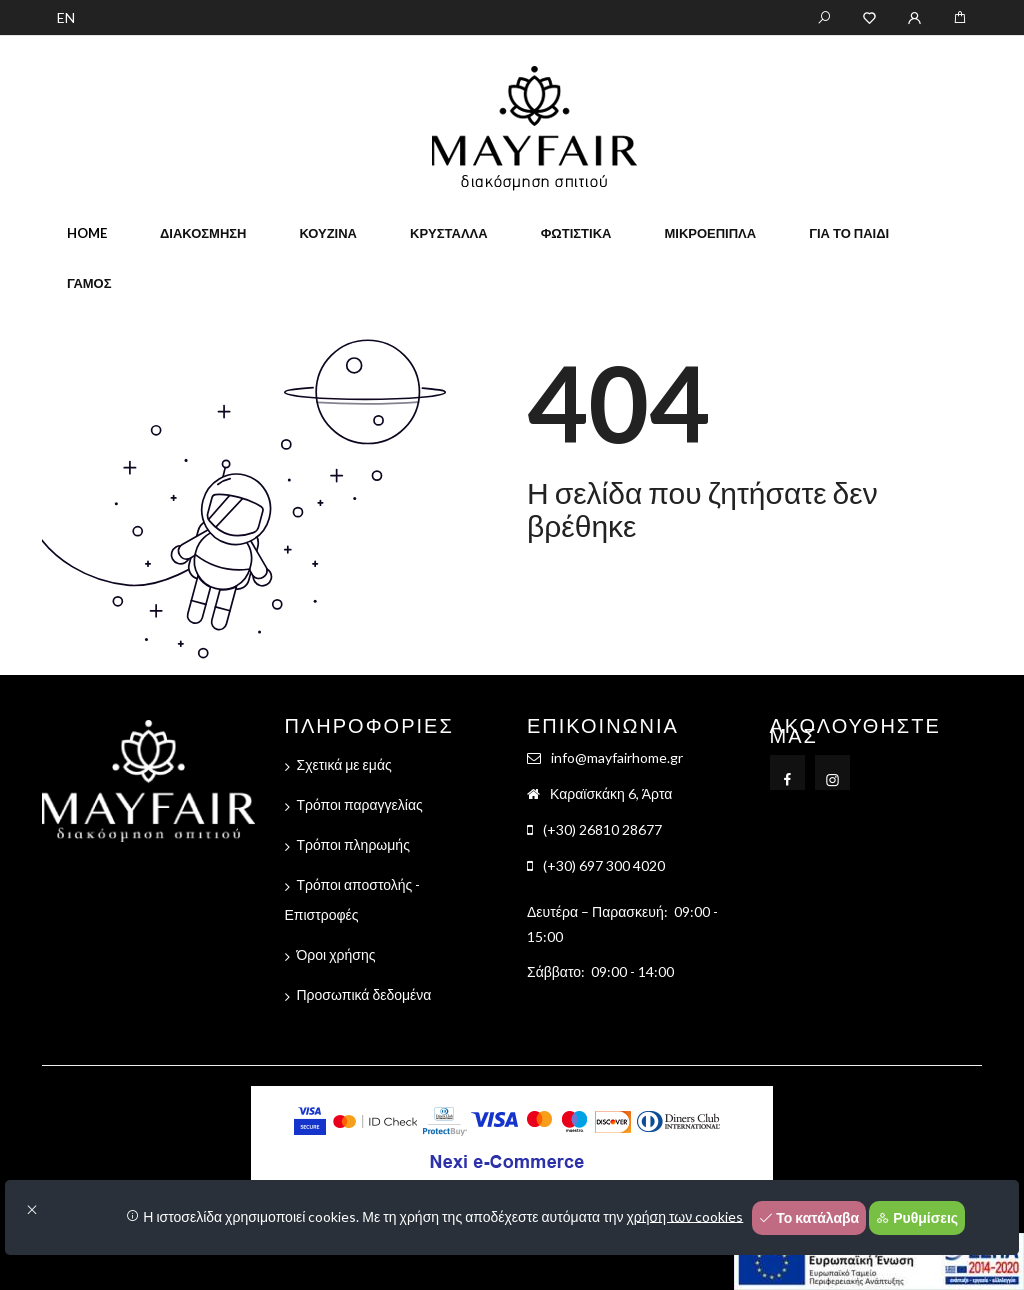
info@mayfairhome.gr (617, 757)
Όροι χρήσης (336, 954)
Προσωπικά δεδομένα (364, 994)
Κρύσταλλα (449, 233)
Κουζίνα (328, 233)
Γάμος (89, 283)
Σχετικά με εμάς (344, 764)
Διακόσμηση (203, 233)
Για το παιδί (849, 233)
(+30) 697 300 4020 (604, 865)
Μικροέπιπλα (710, 233)
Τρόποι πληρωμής (353, 844)
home (87, 233)
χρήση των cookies (685, 1215)
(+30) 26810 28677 (602, 829)
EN (66, 17)
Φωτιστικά (576, 233)
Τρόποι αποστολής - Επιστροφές (353, 899)
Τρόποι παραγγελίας (360, 804)
